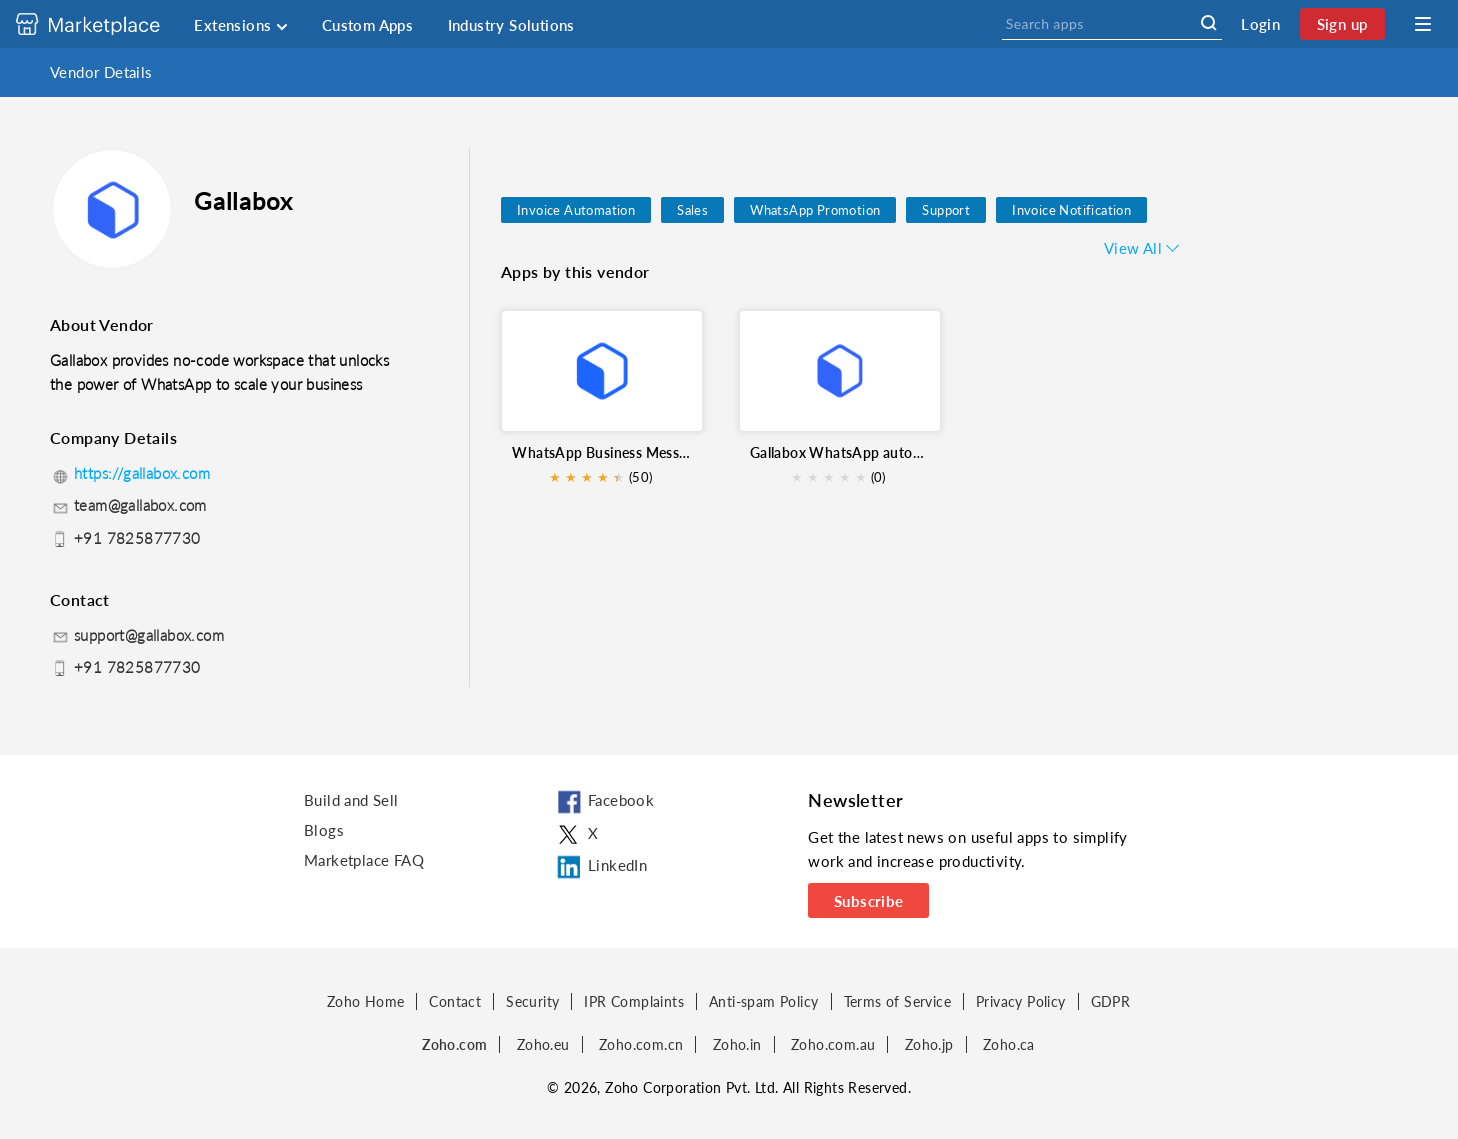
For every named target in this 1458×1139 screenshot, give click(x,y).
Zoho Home (366, 1001)
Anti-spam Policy (763, 1001)
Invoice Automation (576, 210)
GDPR (1111, 1001)
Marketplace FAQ (364, 860)
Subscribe (869, 901)
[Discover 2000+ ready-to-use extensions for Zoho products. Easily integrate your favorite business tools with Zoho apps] (103, 24)
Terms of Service (897, 1001)
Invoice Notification (1071, 210)
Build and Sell (351, 800)
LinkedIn (600, 867)
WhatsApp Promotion (815, 210)
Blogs (324, 830)
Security (532, 1001)
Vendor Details (101, 72)
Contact (455, 1001)
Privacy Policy (1021, 1001)
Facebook (604, 803)
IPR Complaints (634, 1001)
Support (946, 210)
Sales (692, 210)
